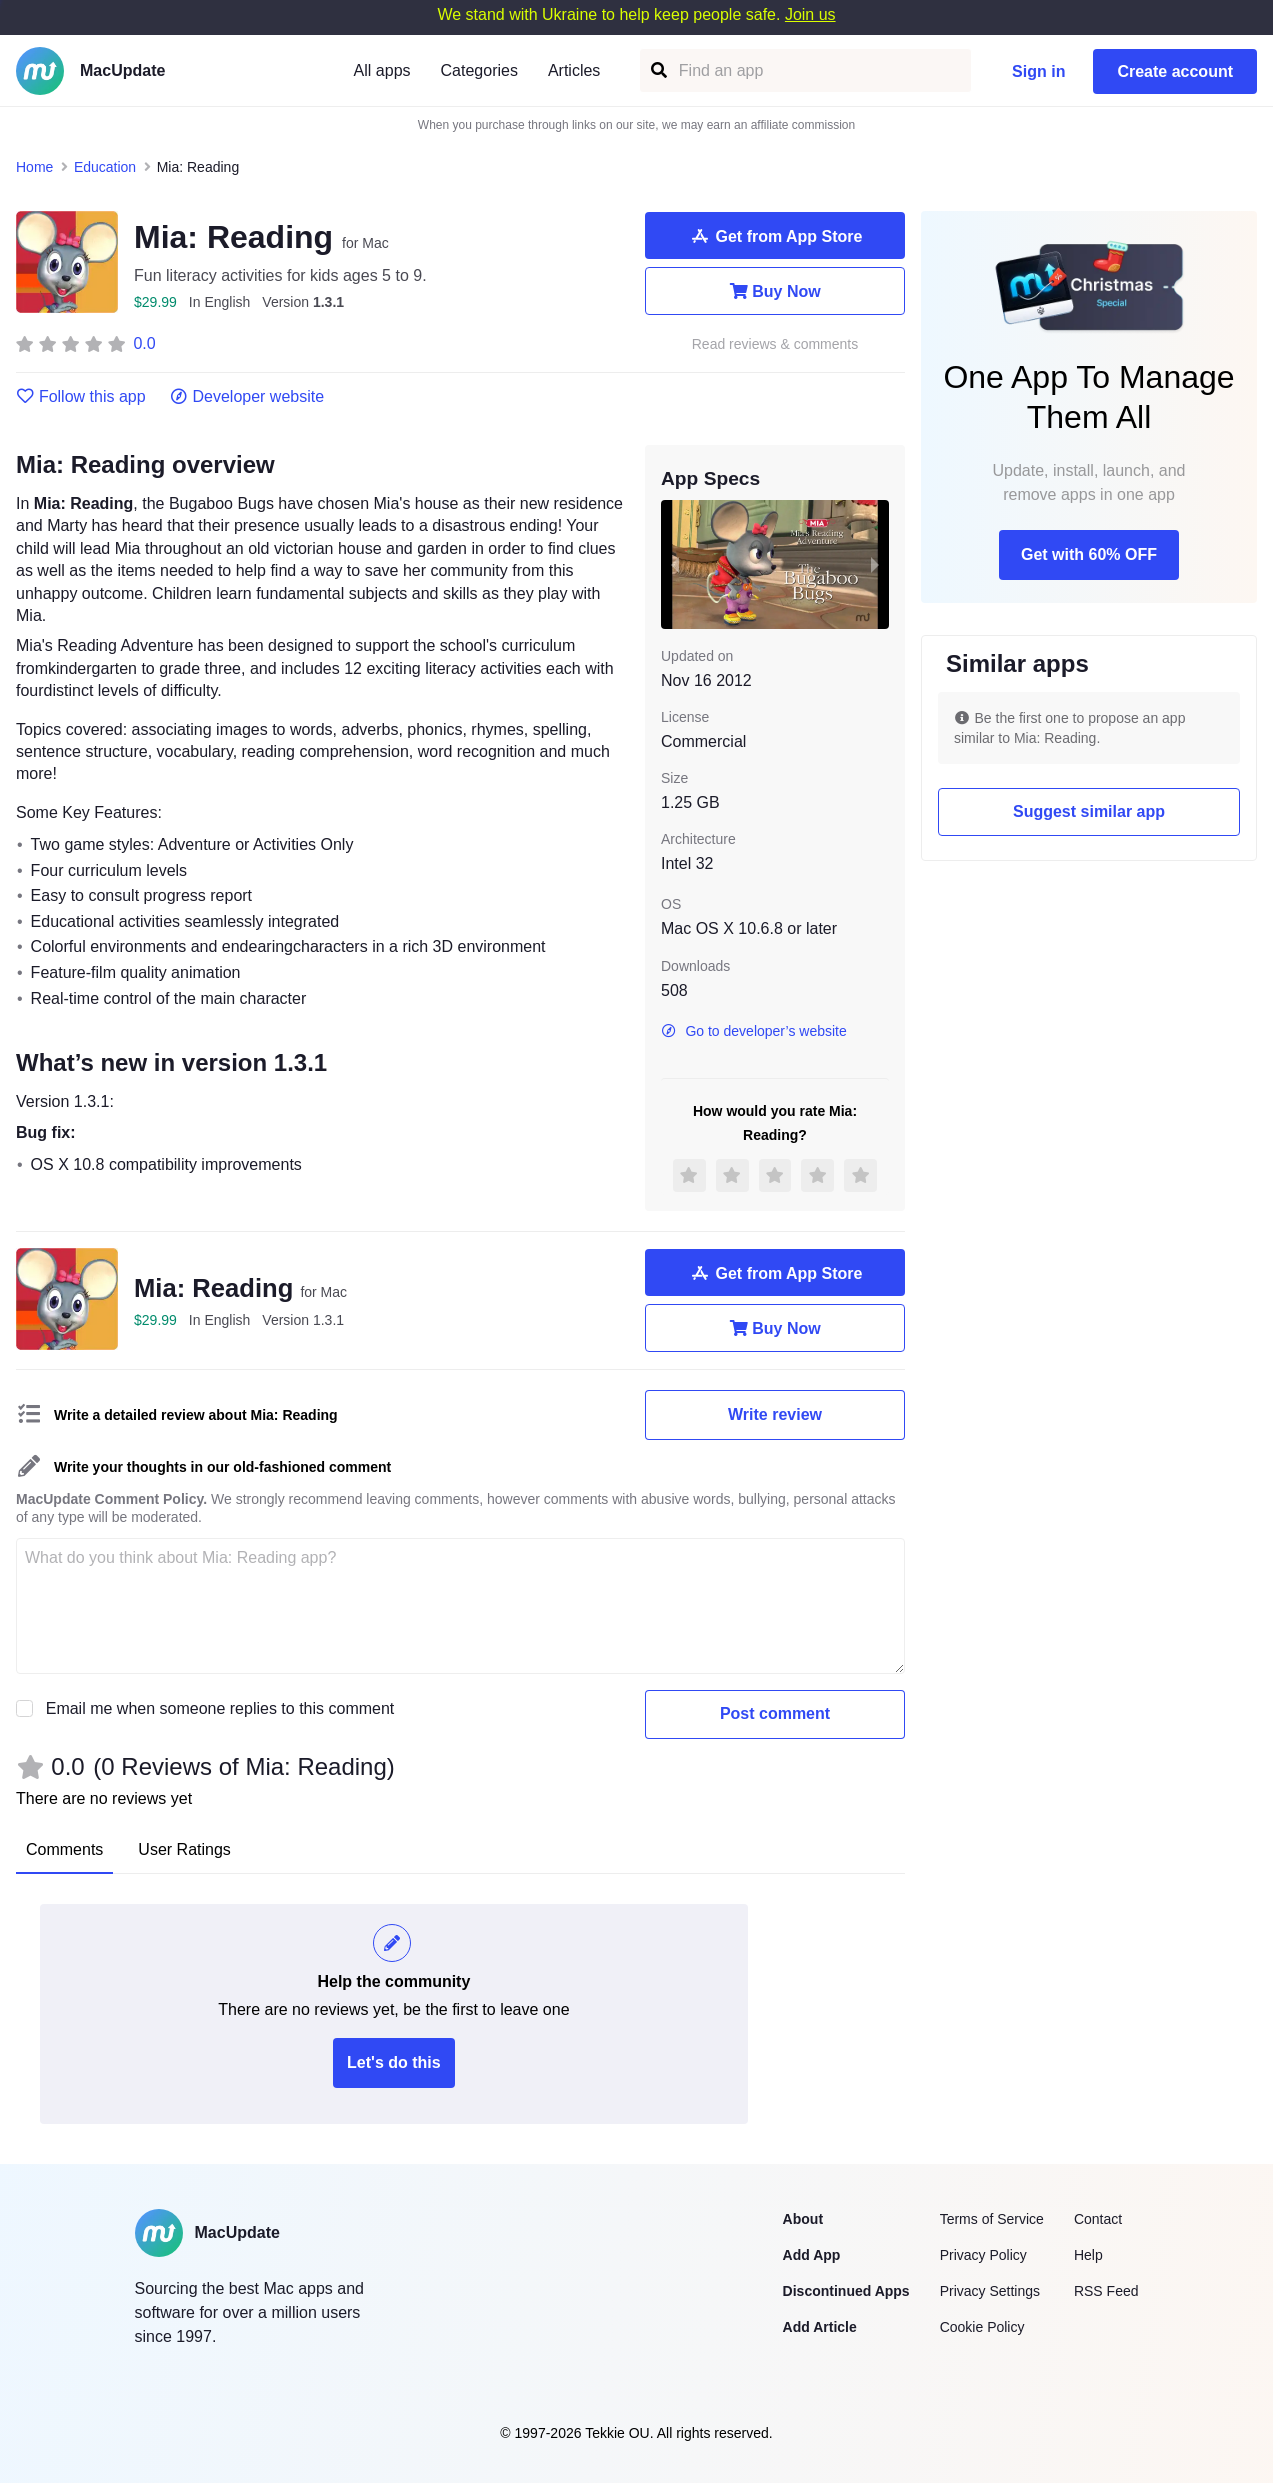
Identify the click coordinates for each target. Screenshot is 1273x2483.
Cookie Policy (982, 2327)
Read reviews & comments (775, 344)
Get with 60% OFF (1089, 554)
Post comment (775, 1713)
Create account (1175, 71)
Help (1088, 2255)
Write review (775, 1414)
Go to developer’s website (754, 1031)
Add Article (820, 2327)
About (803, 2219)
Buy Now (774, 291)
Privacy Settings (990, 2291)
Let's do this (394, 2062)
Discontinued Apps (846, 2291)
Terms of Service (992, 2219)
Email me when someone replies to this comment (220, 1708)
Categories (479, 70)
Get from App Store (775, 236)
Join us (810, 14)
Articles (574, 70)
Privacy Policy (983, 2255)
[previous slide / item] (675, 564)
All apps (382, 70)
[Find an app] (657, 70)
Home (34, 167)
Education (105, 167)
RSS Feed (1106, 2291)
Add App (812, 2255)
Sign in (1038, 71)
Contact (1098, 2219)
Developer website (247, 397)
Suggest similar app (1089, 811)
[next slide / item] (875, 564)
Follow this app (81, 397)
